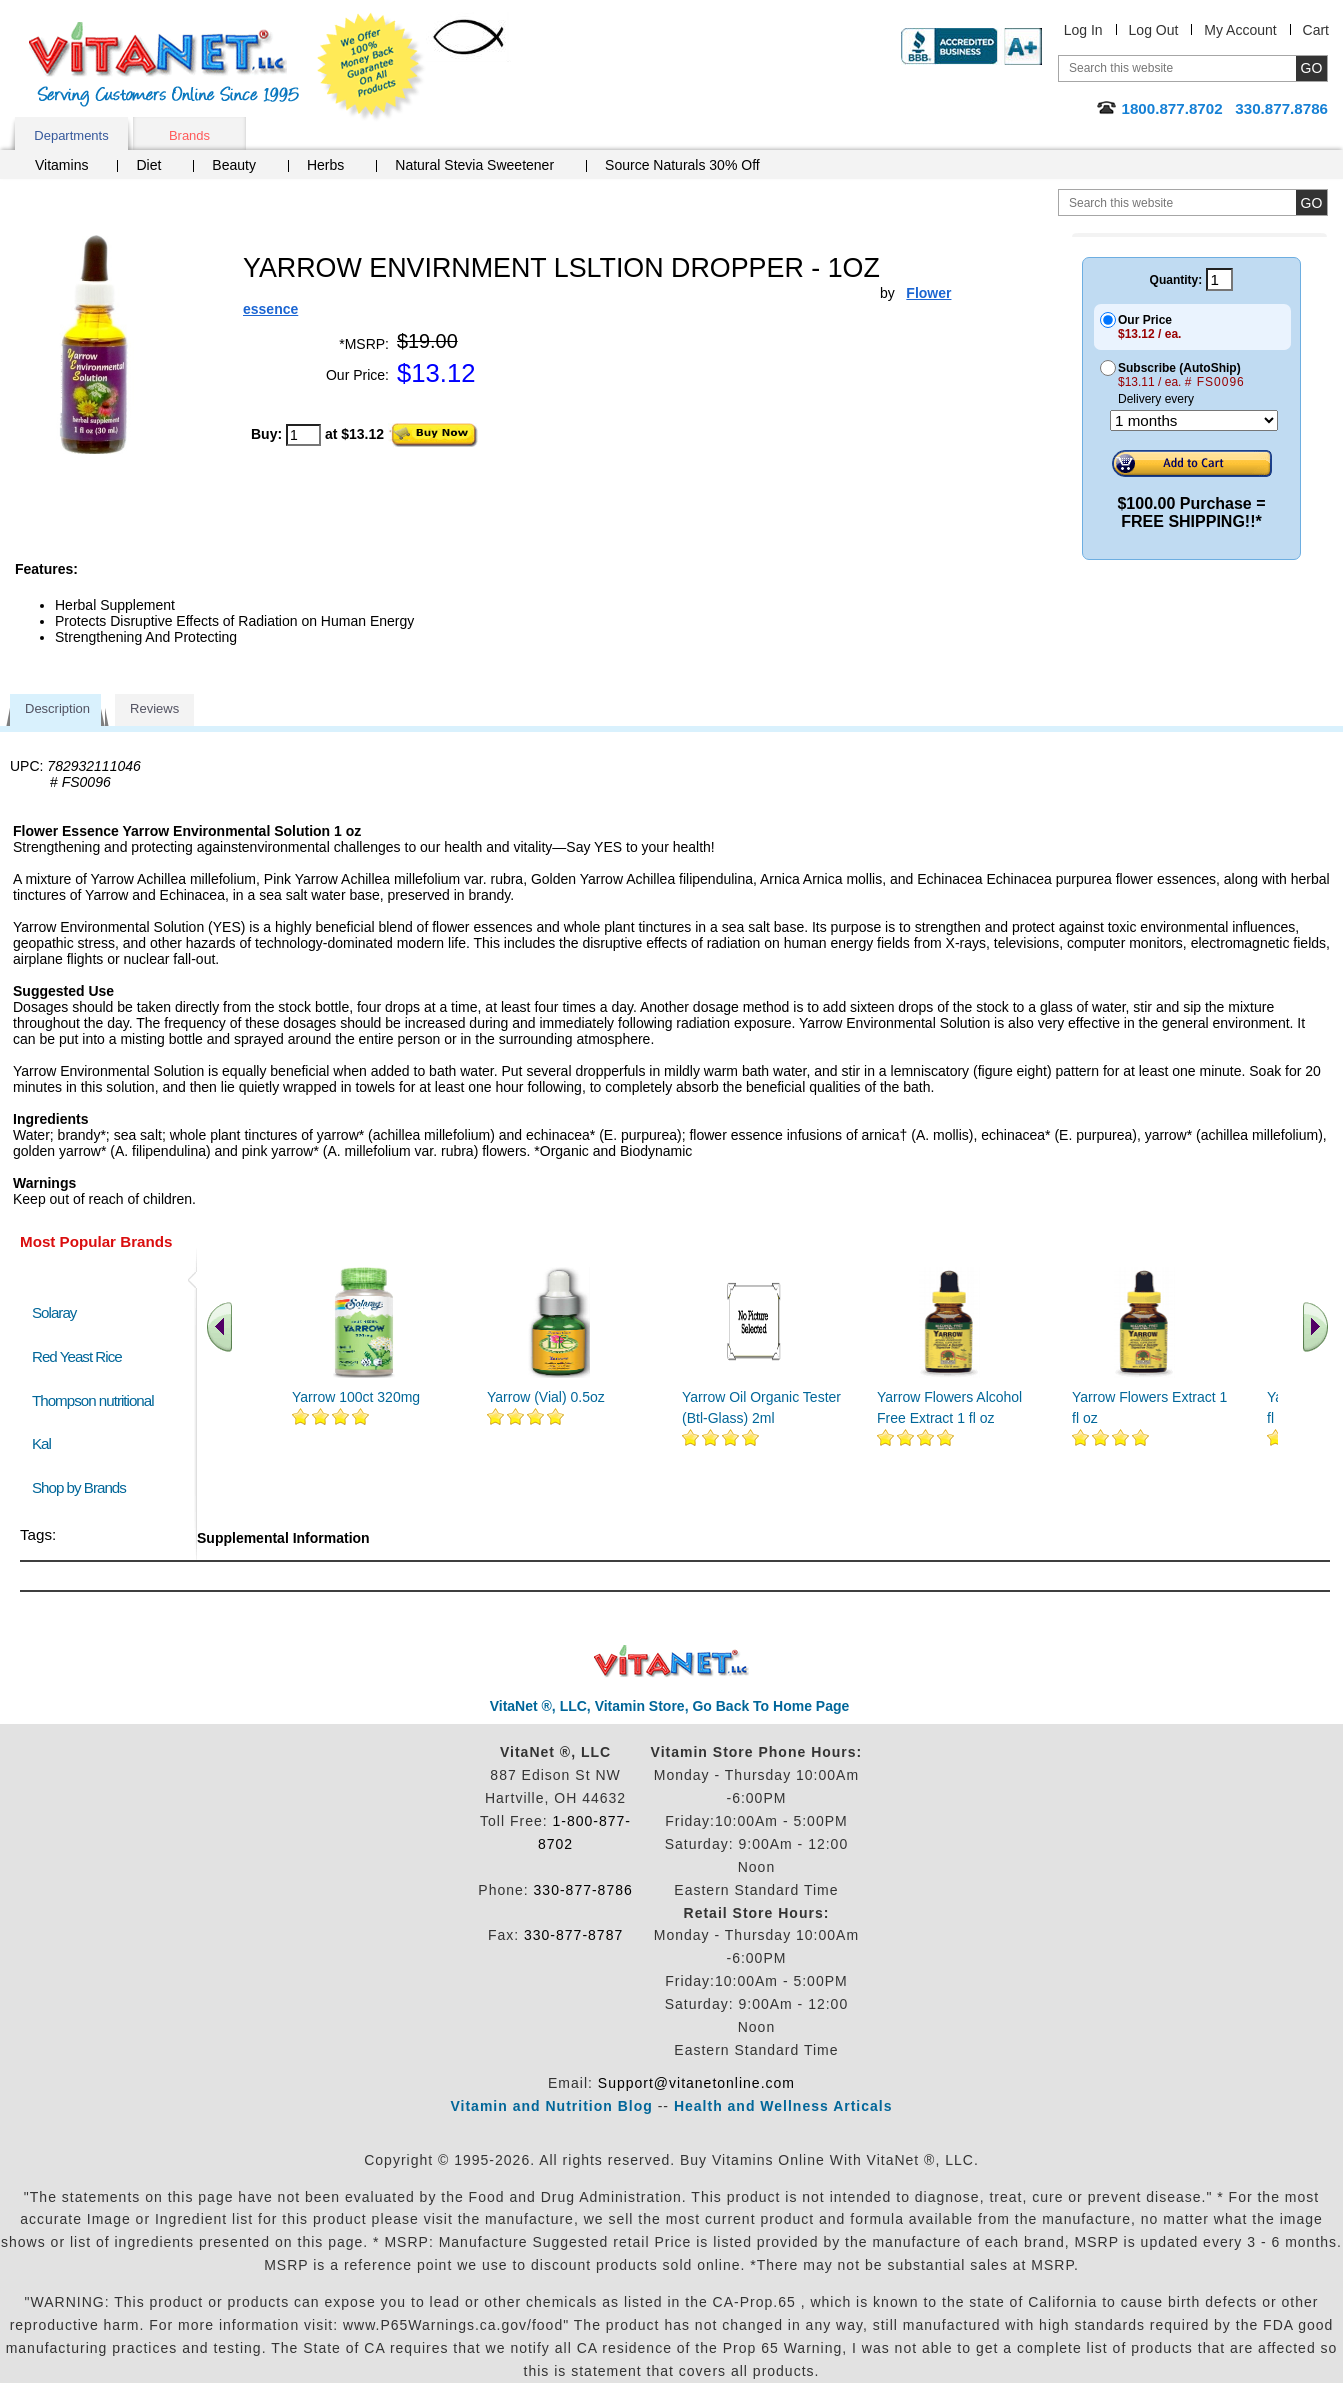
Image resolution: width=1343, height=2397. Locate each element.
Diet (148, 165)
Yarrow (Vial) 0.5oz (546, 1397)
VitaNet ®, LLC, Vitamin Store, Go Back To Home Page (670, 1706)
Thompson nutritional (93, 1400)
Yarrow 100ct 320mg (356, 1397)
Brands (189, 135)
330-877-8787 (573, 1935)
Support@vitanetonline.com (696, 2083)
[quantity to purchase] (303, 435)
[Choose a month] (1194, 420)
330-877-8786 (583, 1890)
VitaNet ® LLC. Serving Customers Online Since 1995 (164, 64)
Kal (41, 1443)
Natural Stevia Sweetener (474, 165)
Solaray (54, 1312)
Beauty (234, 165)
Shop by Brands (83, 1487)
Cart (1316, 30)
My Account (1240, 30)
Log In (1083, 30)
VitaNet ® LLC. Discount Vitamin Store (671, 1661)
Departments (71, 135)
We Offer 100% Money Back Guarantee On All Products (371, 67)
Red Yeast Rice (77, 1356)
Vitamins (61, 165)
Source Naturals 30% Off (682, 165)
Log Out (1154, 30)
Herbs (325, 165)
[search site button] (1311, 202)
